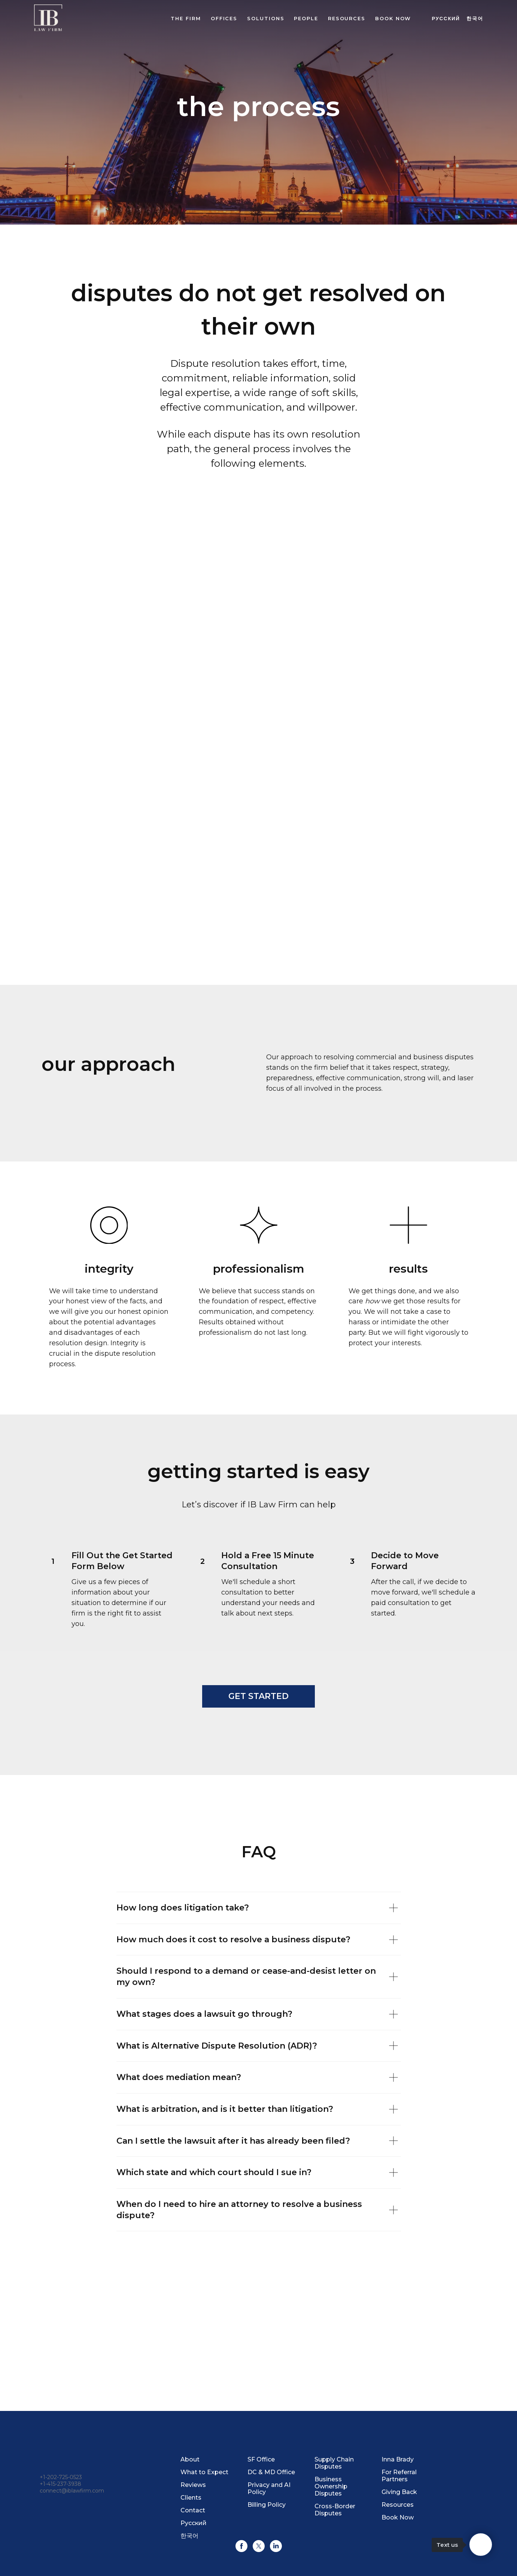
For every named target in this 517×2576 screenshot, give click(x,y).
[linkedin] (276, 2546)
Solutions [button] (265, 18)
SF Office (261, 2459)
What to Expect (204, 2472)
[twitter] (259, 2546)
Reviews (193, 2484)
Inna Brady (397, 2459)
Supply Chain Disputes (334, 2463)
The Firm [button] (186, 18)
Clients (190, 2497)
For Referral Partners (399, 2476)
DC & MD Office (271, 2472)
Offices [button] (224, 18)
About (190, 2459)
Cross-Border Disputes (334, 2510)
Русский (446, 18)
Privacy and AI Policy (269, 2488)
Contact (192, 2510)
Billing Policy (266, 2504)
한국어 (474, 18)
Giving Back (399, 2492)
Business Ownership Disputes (330, 2486)
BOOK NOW (393, 18)
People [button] (306, 18)
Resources (346, 18)
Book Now (397, 2517)
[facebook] (241, 2546)
